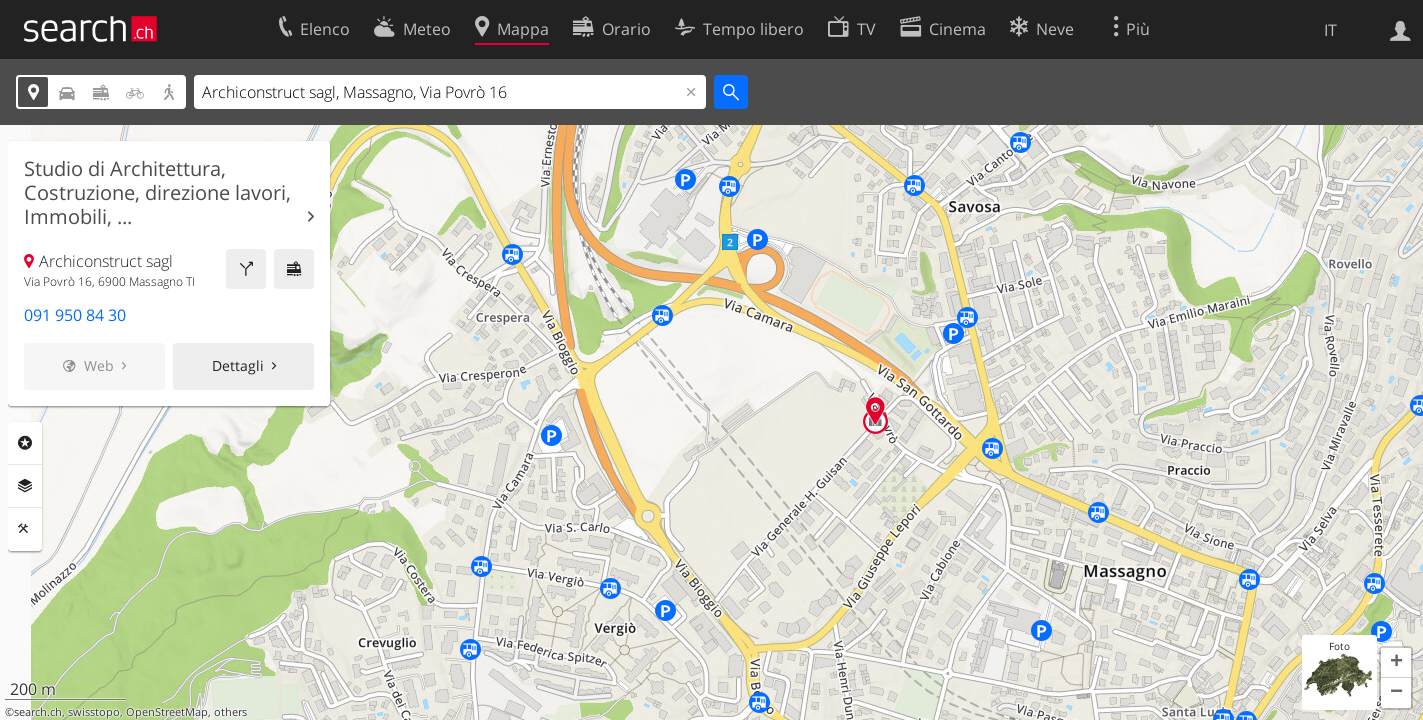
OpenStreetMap (167, 712)
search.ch (38, 712)
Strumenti (25, 529)
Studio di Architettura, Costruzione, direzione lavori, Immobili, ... (157, 193)
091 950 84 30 (75, 315)
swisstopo (94, 712)
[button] (1396, 663)
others (230, 712)
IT (1330, 30)
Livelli (25, 486)
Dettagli (238, 365)
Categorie (25, 443)
